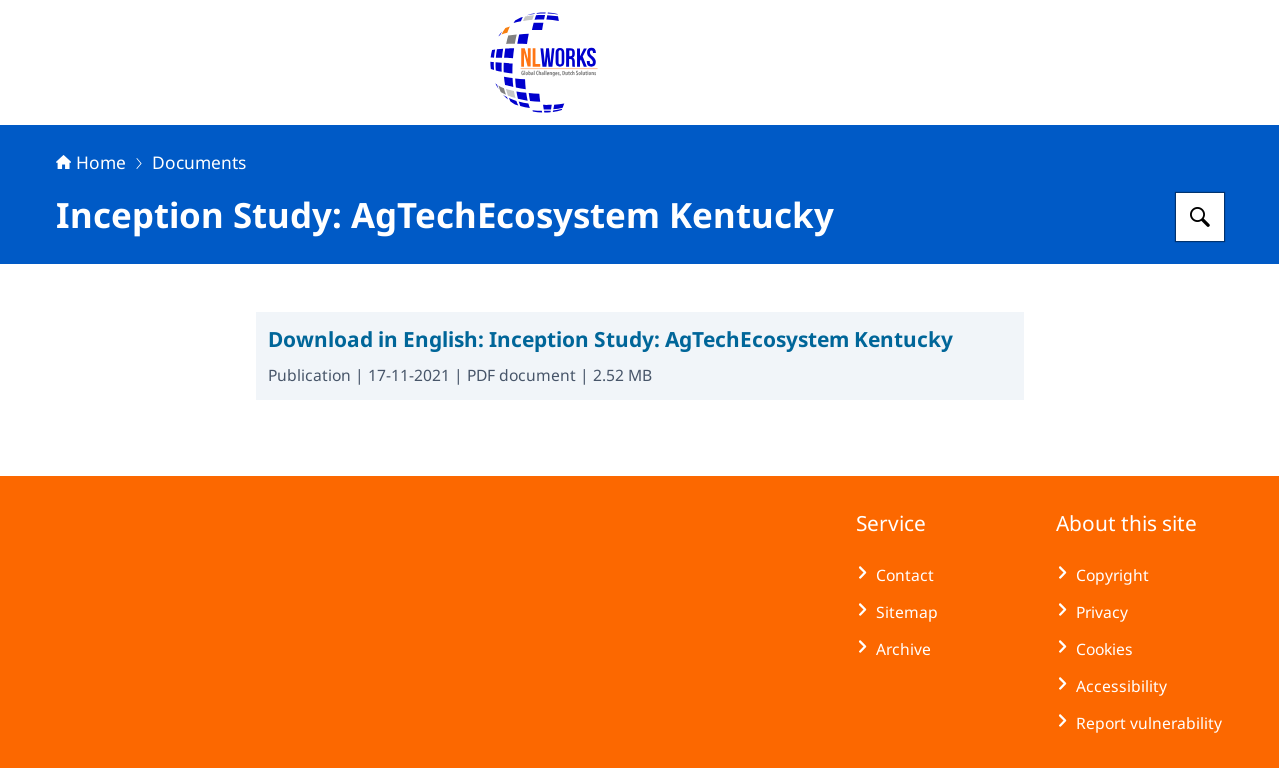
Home (91, 162)
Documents (199, 162)
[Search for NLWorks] (1200, 217)
